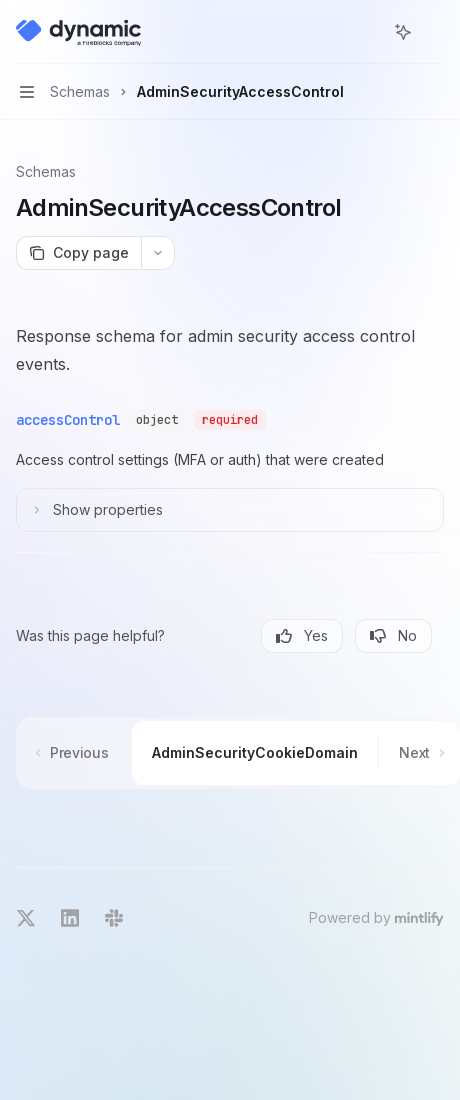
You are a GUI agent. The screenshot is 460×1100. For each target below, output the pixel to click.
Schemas (46, 171)
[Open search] (366, 32)
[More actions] (434, 32)
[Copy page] (78, 253)
